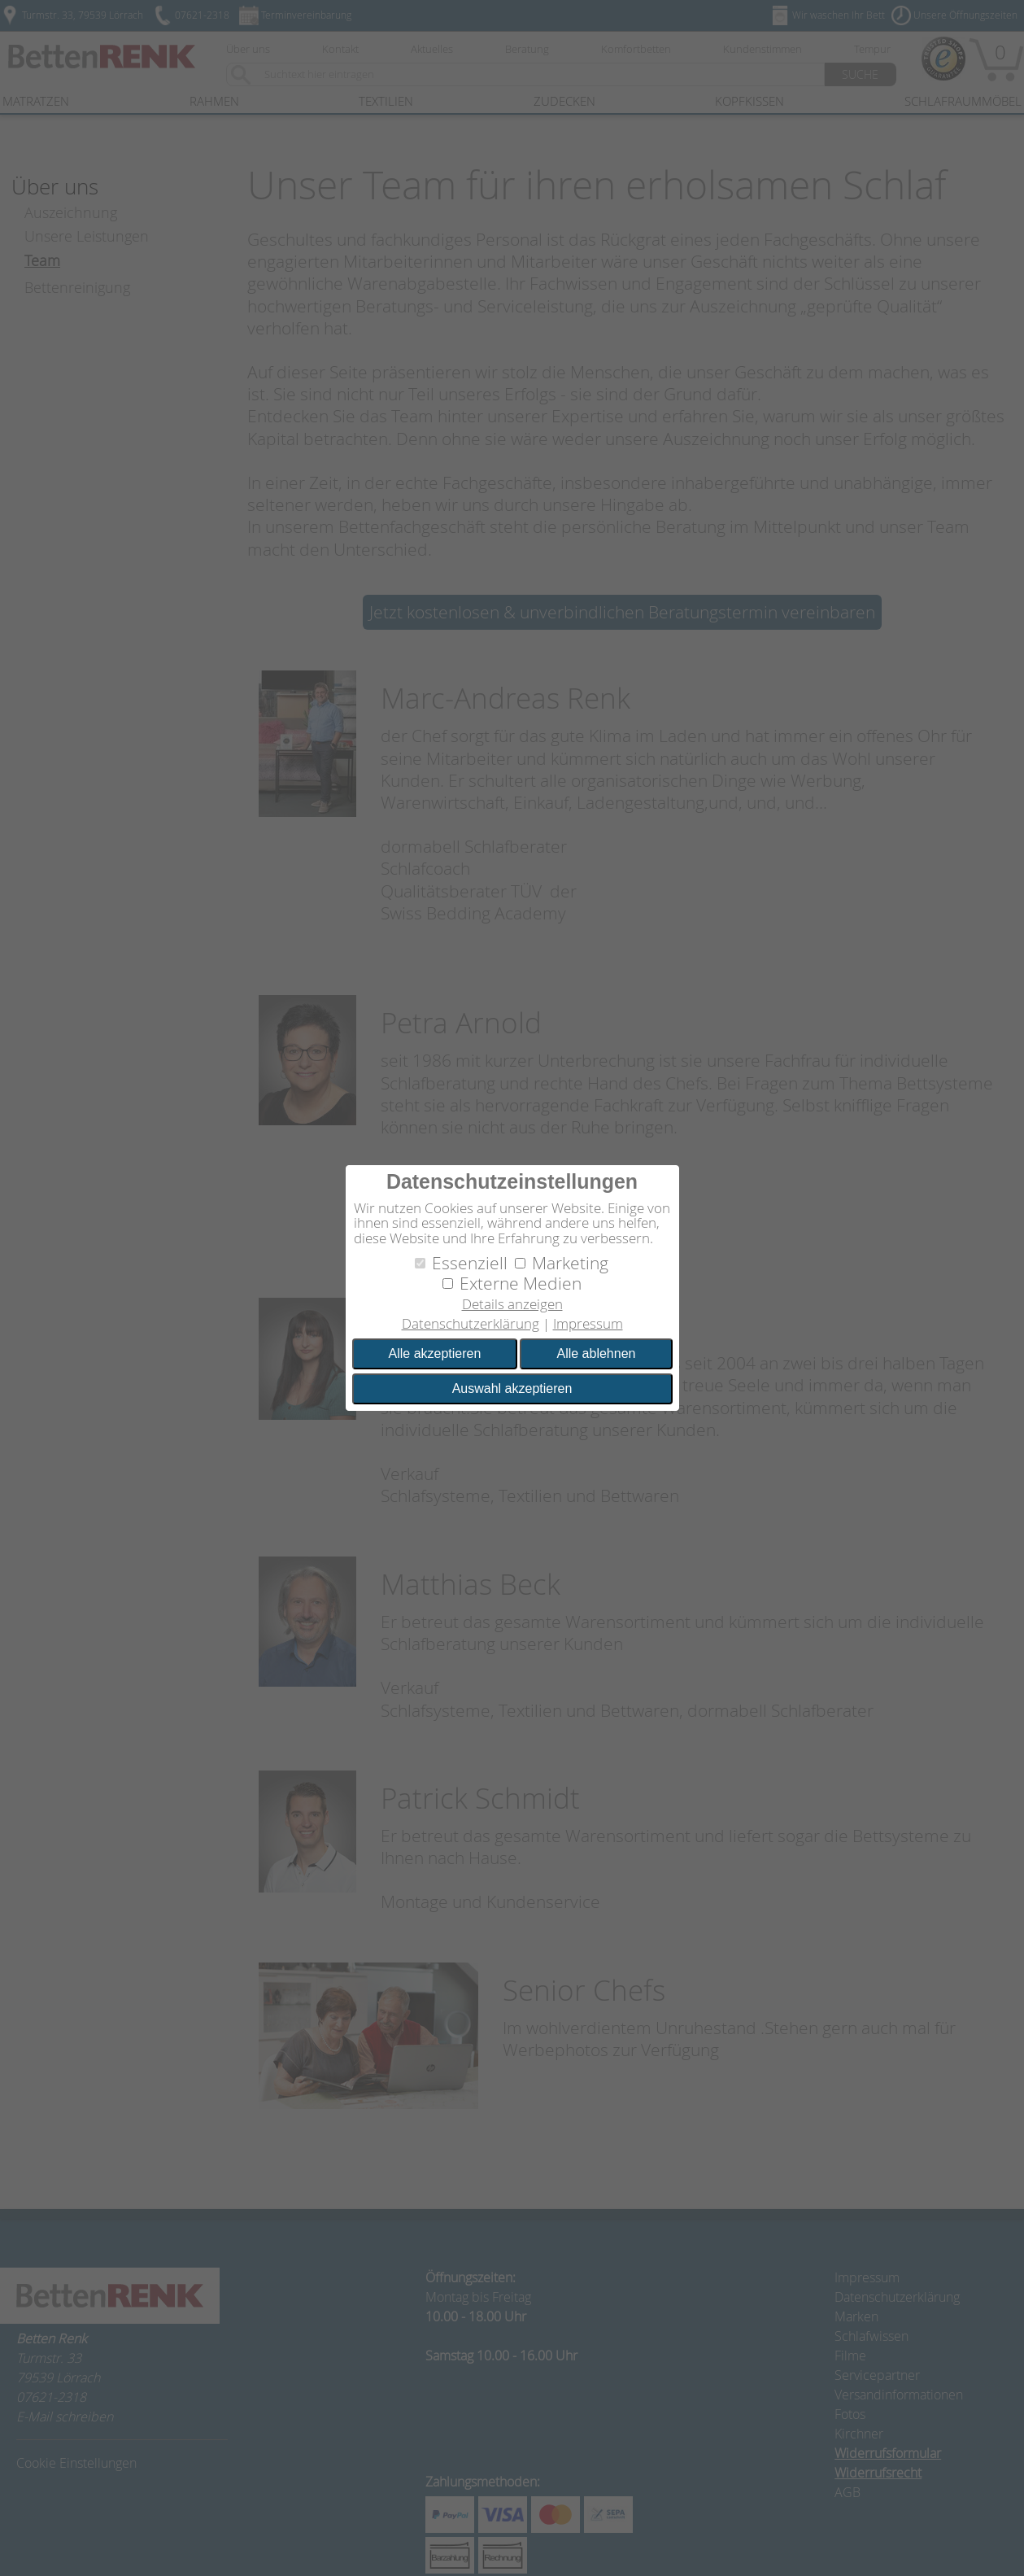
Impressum (588, 1323)
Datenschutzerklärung (470, 1323)
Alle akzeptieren (435, 1353)
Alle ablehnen (595, 1353)
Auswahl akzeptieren (512, 1388)
